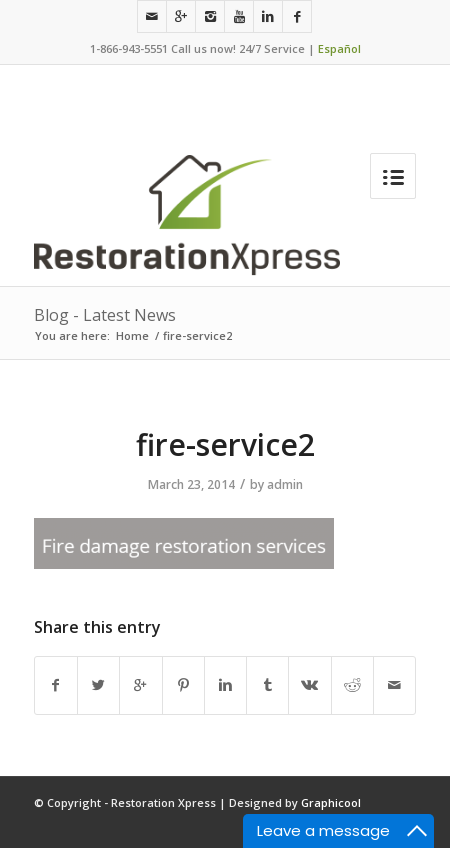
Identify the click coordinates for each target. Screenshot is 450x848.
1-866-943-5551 (129, 48)
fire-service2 (225, 444)
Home (132, 335)
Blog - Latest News (105, 315)
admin (285, 484)
